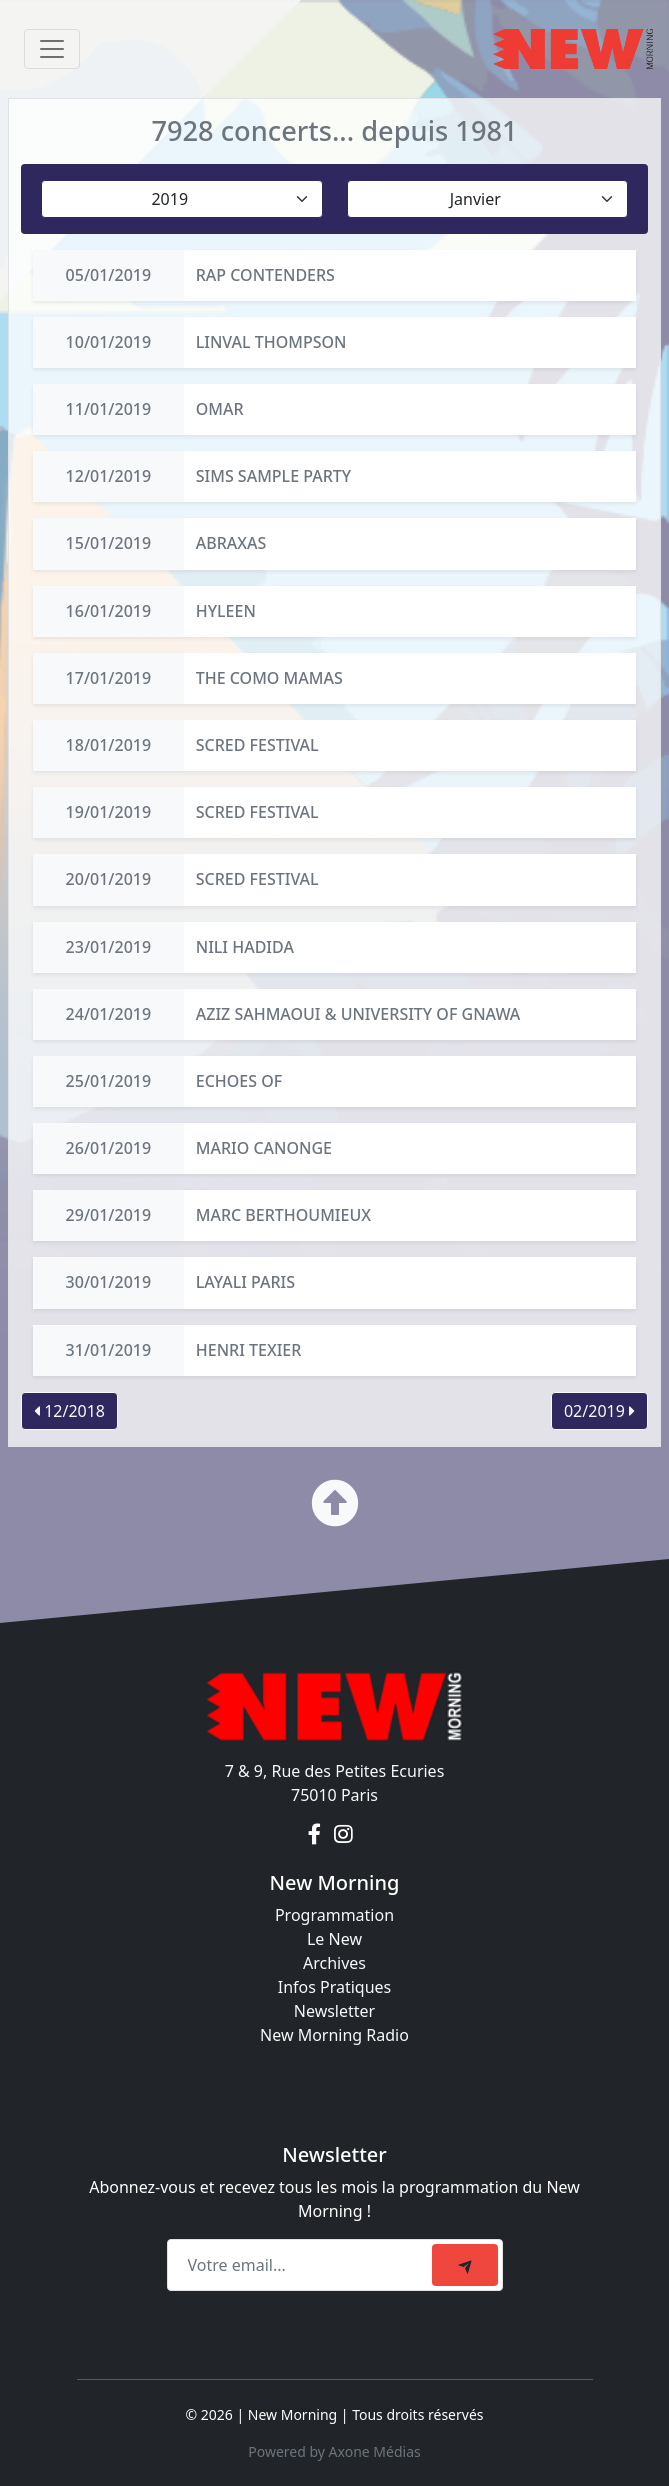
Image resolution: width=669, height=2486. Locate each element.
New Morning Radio (334, 2035)
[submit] (465, 2265)
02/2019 (599, 1411)
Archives (334, 1963)
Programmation (334, 1915)
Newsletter (334, 2011)
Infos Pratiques (335, 1987)
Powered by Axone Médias (334, 2451)
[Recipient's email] (302, 2265)
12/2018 (69, 1411)
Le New (334, 1939)
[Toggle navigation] (52, 49)
